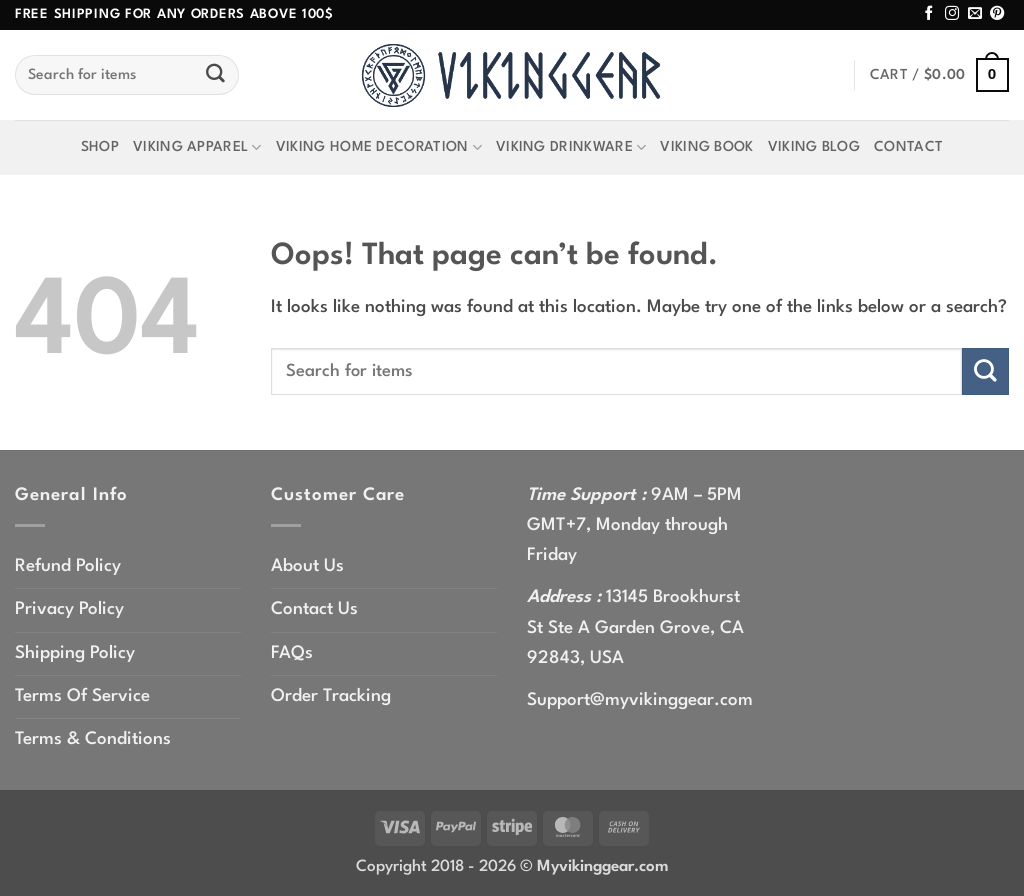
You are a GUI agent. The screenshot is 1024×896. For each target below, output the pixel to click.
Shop (100, 147)
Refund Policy (68, 566)
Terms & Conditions (93, 739)
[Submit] (216, 75)
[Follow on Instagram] (952, 14)
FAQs (292, 653)
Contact (908, 147)
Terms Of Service (82, 696)
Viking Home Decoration (379, 147)
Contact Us (314, 609)
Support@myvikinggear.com (640, 700)
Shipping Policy (75, 653)
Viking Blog (814, 147)
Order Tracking (331, 696)
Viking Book (706, 147)
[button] (939, 75)
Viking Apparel (197, 147)
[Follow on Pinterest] (997, 14)
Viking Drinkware (571, 147)
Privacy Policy (69, 609)
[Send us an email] (975, 14)
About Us (307, 566)
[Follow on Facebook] (929, 14)
